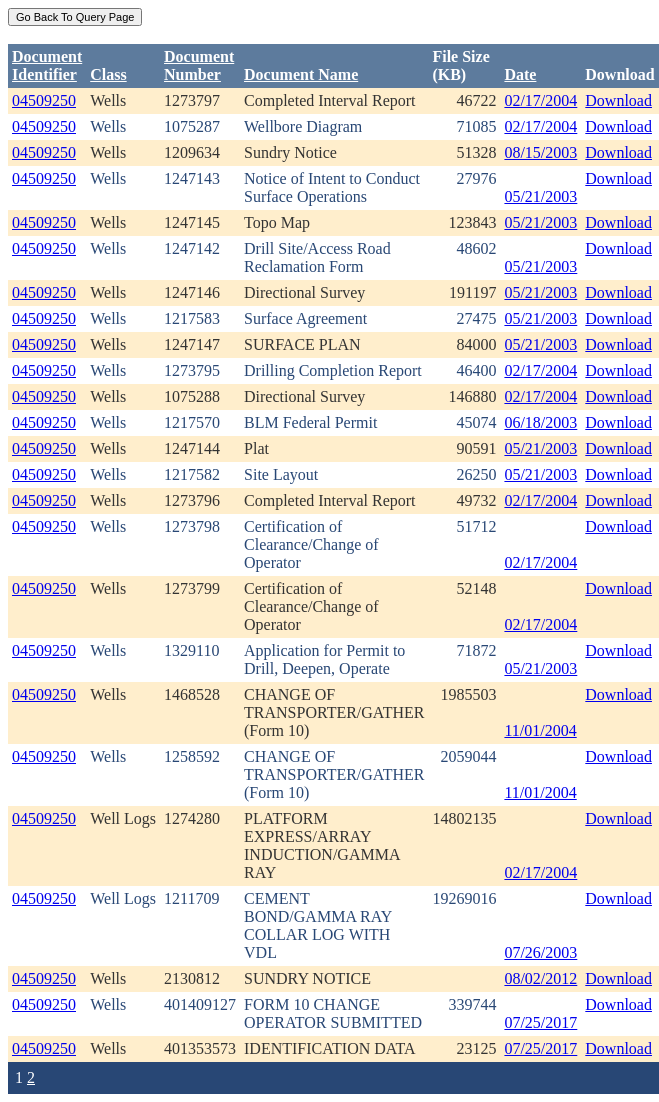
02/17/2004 (540, 100)
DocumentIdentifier (47, 65)
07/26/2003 (540, 952)
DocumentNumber (199, 65)
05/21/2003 (540, 196)
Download (618, 100)
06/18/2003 (540, 422)
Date (520, 74)
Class (108, 74)
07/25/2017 (540, 1022)
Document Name (301, 74)
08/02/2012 (540, 978)
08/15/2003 (540, 152)
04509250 (44, 100)
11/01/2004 (540, 730)
